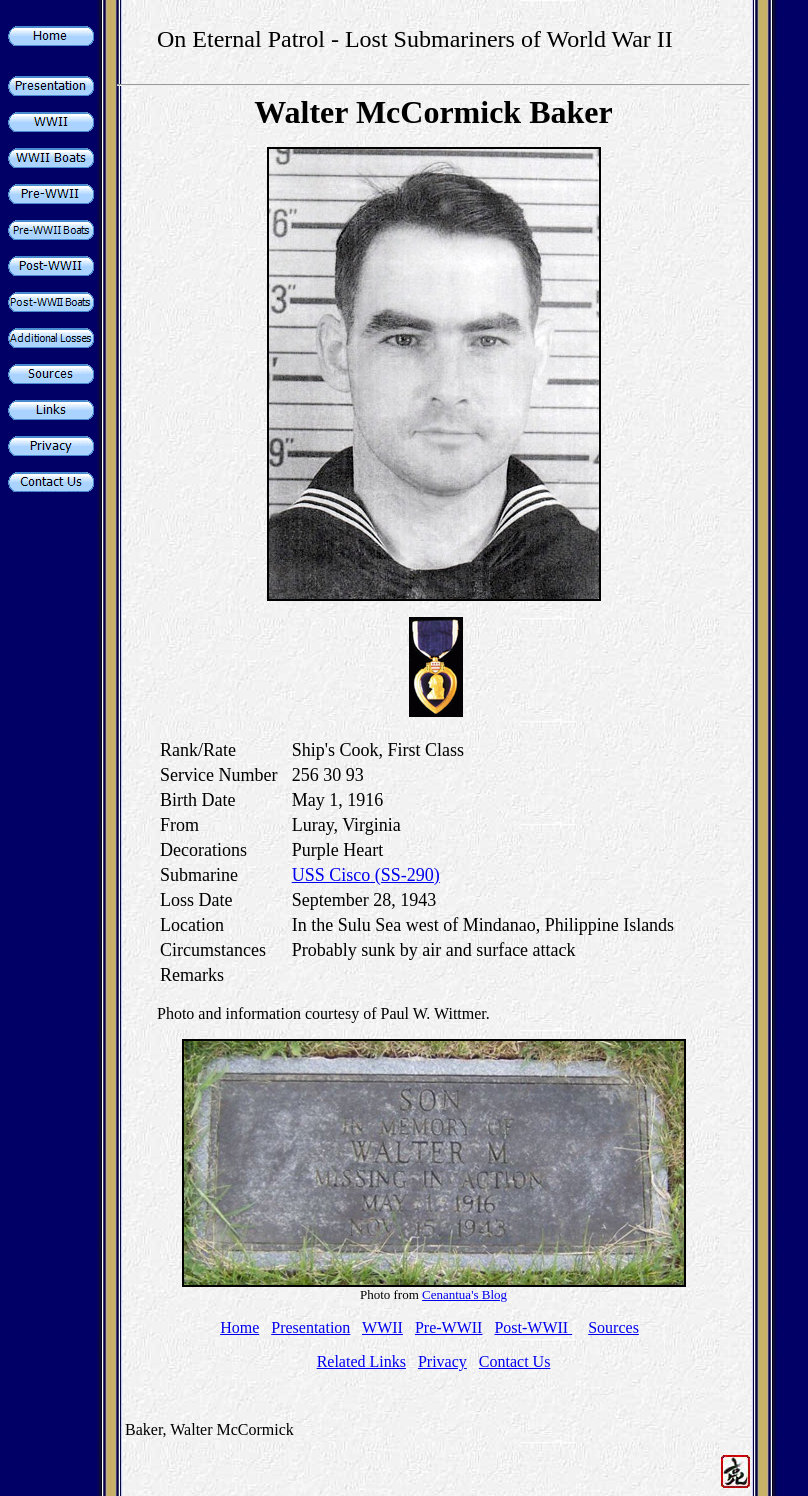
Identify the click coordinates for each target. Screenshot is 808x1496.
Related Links (361, 1361)
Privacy (442, 1361)
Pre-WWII (449, 1327)
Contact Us (515, 1361)
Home (239, 1327)
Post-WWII (533, 1327)
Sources (613, 1327)
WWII (382, 1327)
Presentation (310, 1327)
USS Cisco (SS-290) (366, 875)
